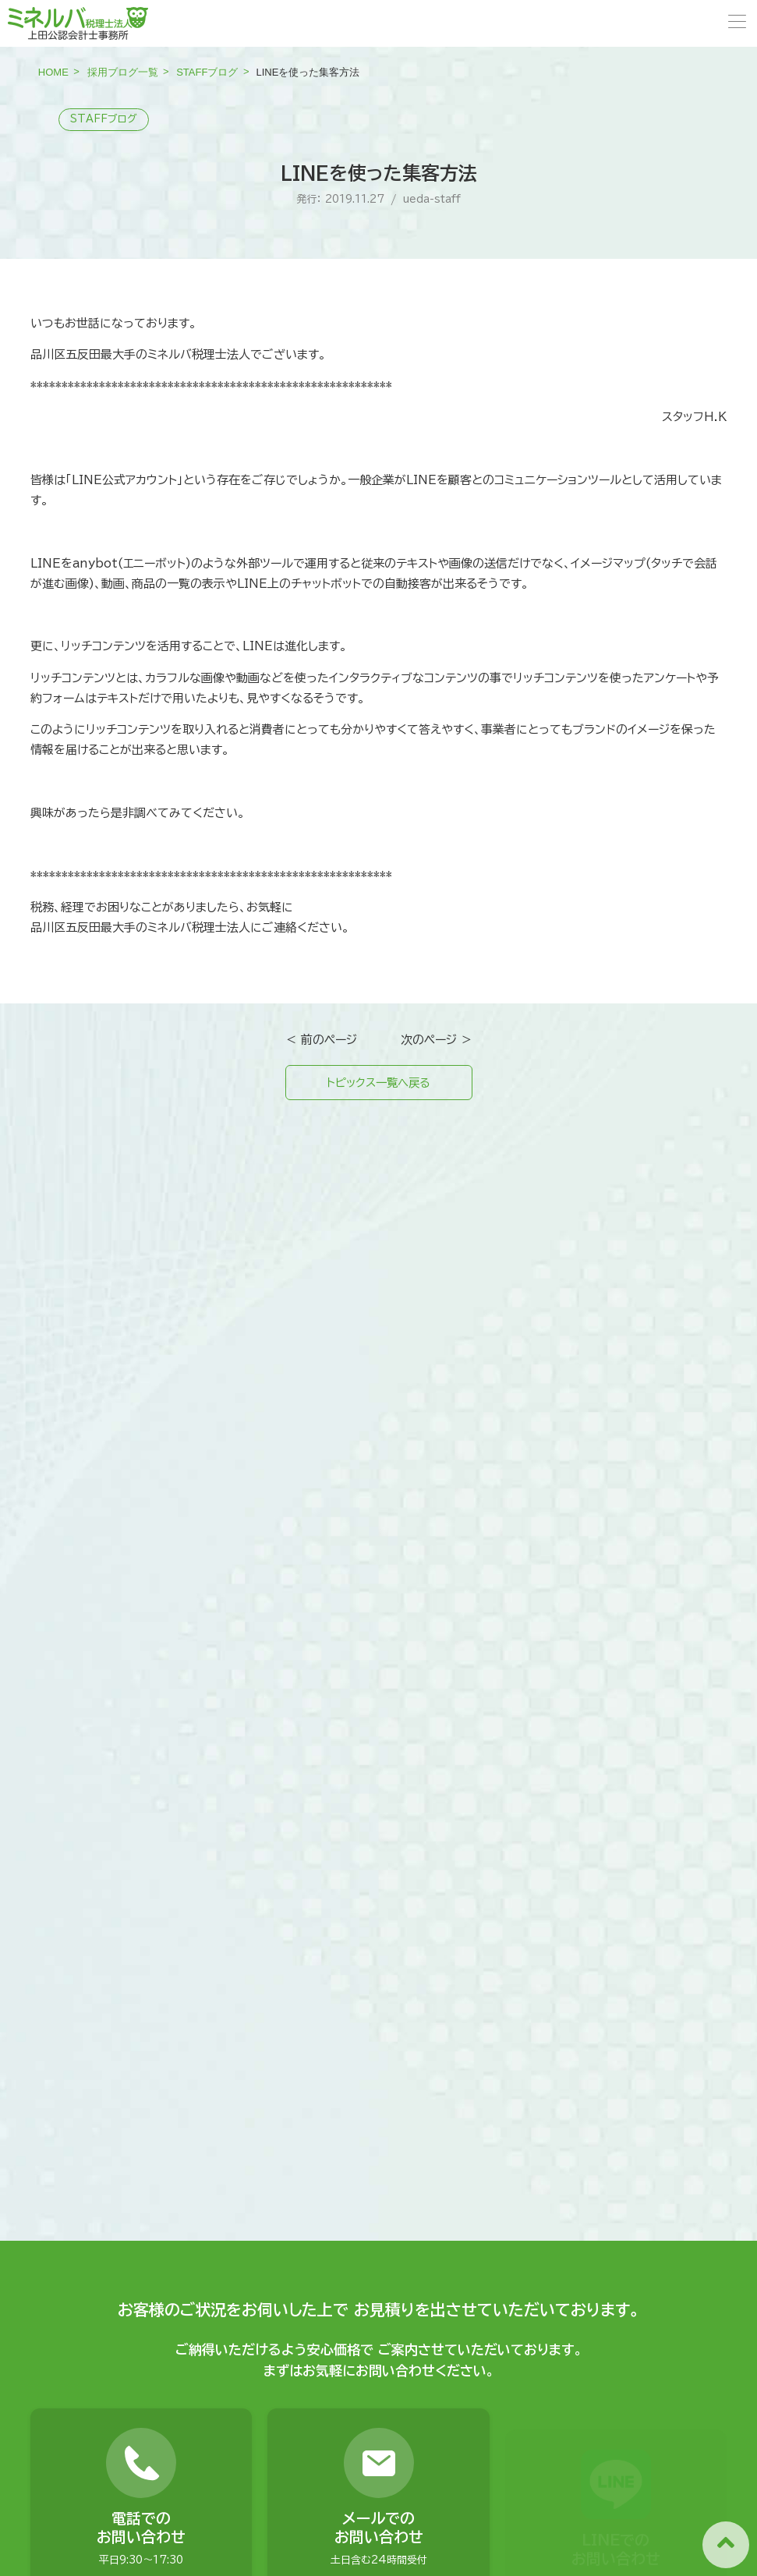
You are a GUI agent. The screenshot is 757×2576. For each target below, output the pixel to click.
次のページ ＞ (436, 1040)
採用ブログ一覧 (122, 72)
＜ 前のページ (321, 1040)
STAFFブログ (207, 72)
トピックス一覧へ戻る (378, 1083)
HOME (53, 72)
